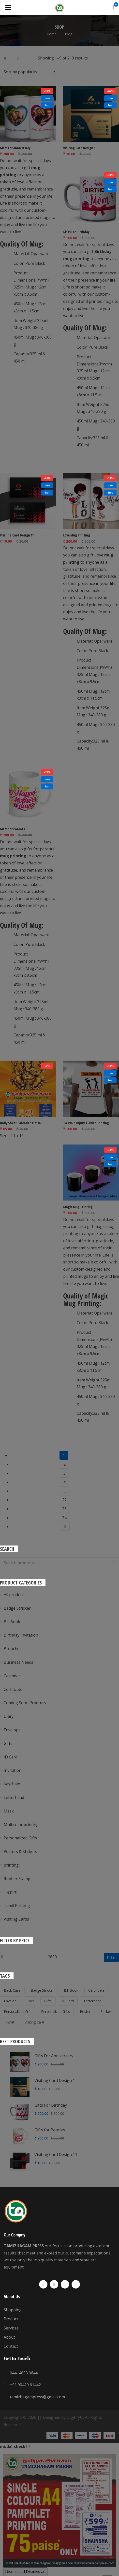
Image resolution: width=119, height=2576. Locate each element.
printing (11, 1865)
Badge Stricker (17, 1608)
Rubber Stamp (17, 1878)
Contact (11, 2346)
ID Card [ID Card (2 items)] (68, 2001)
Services (11, 2328)
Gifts (8, 1743)
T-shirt (10, 1892)
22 (64, 1500)
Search (114, 1563)
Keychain (12, 1784)
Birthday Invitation (21, 1635)
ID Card (10, 1757)
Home (52, 34)
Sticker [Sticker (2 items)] (106, 2011)
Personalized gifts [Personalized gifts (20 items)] (55, 2011)
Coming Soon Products (25, 1702)
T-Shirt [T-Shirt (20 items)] (9, 2022)
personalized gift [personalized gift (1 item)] (17, 2011)
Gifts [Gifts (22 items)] (48, 2001)
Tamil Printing (17, 1905)
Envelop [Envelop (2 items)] (10, 2001)
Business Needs (18, 1662)
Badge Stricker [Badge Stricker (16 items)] (42, 1990)
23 (64, 1508)
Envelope (12, 1730)
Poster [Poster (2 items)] (85, 2011)
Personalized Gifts (20, 1838)
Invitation (12, 1770)
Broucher (12, 1648)
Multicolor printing (21, 1824)
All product (14, 1594)
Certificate (13, 1689)
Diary (9, 1716)
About (9, 2337)
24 (64, 1517)
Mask (9, 1811)
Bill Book (12, 1621)
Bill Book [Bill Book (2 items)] (71, 1990)
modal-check (12, 2446)
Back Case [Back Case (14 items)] (12, 1990)
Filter (111, 1957)
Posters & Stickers (20, 1851)
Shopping (13, 2309)
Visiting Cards (16, 1919)
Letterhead (14, 1797)
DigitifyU (75, 2417)
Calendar (12, 1676)
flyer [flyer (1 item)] (30, 2001)
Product (11, 2319)
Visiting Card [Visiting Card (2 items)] (34, 2022)
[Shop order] (28, 72)
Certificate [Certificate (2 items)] (96, 1990)
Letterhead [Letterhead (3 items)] (92, 2001)
